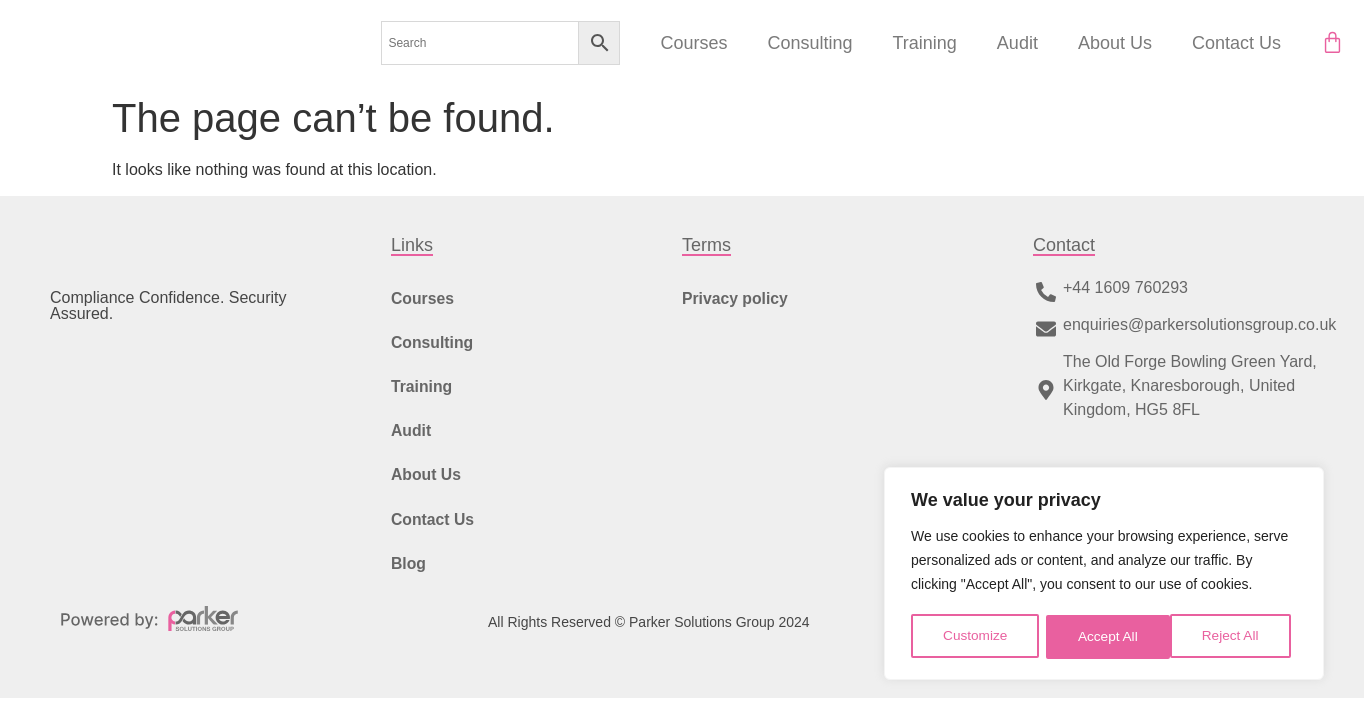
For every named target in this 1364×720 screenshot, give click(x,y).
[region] (1104, 575)
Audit (1017, 43)
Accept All (1235, 637)
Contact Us (1236, 43)
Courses (693, 43)
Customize (975, 637)
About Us (1115, 43)
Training (924, 43)
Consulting (809, 43)
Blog (409, 574)
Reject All (1106, 637)
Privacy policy (736, 298)
